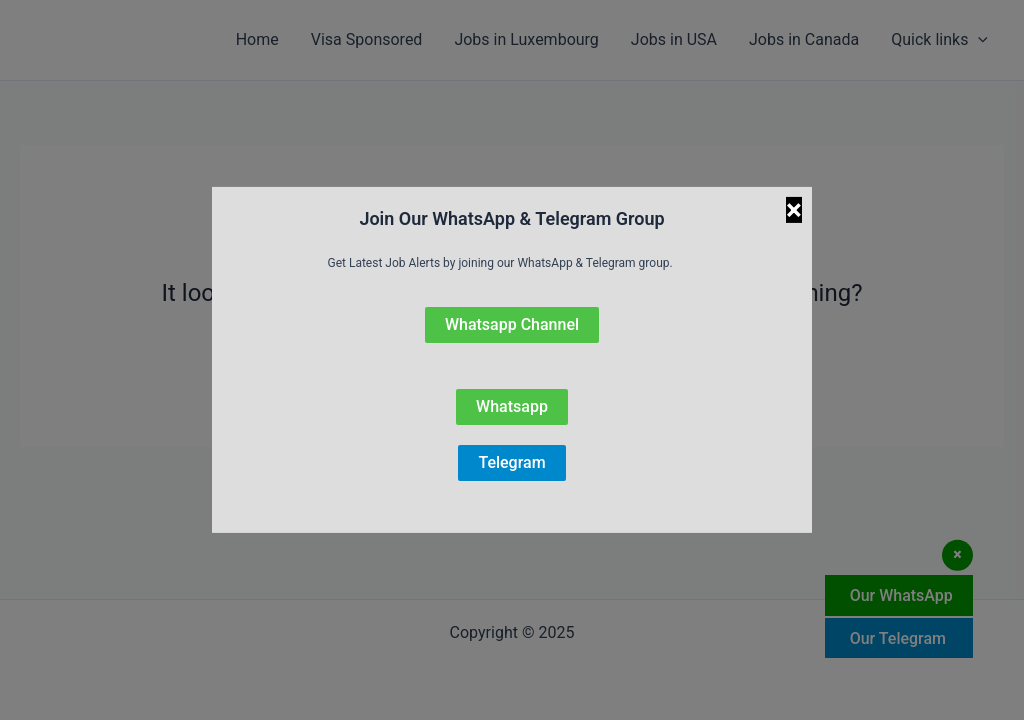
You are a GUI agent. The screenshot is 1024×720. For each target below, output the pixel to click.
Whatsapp (512, 406)
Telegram (511, 462)
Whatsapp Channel (512, 324)
